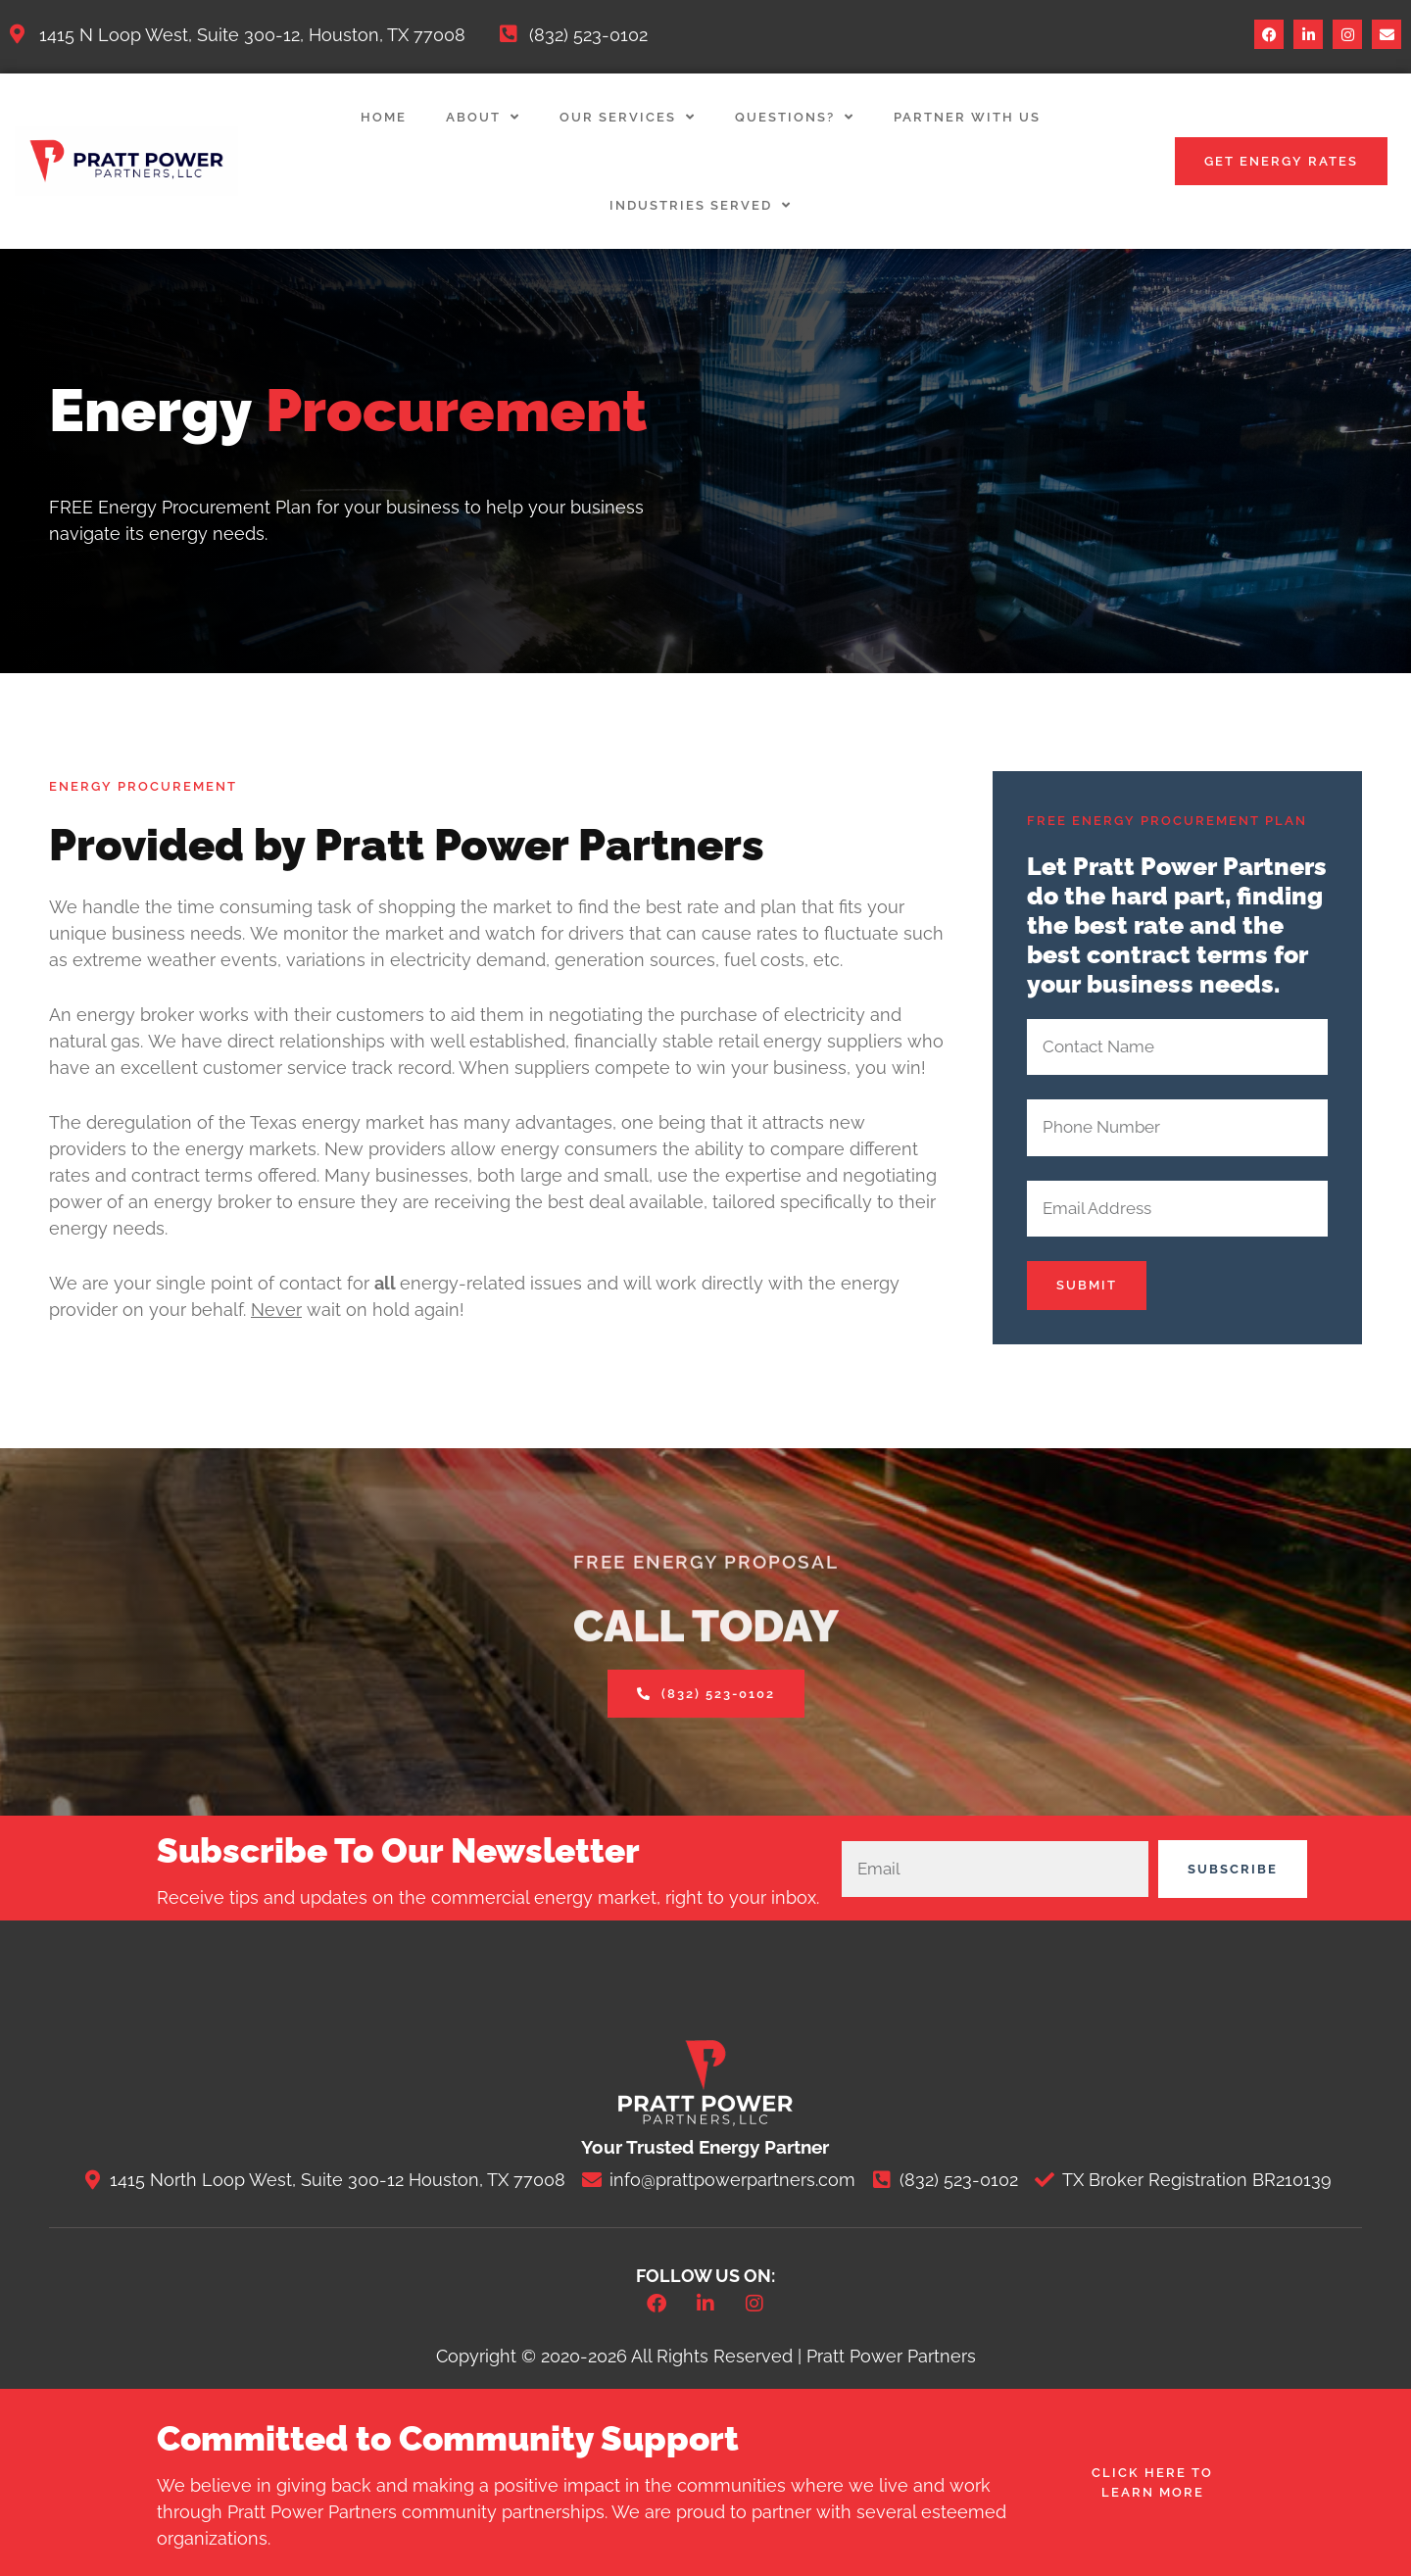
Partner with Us (967, 117)
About (483, 117)
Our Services (628, 117)
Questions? (794, 117)
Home (384, 117)
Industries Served (700, 205)
